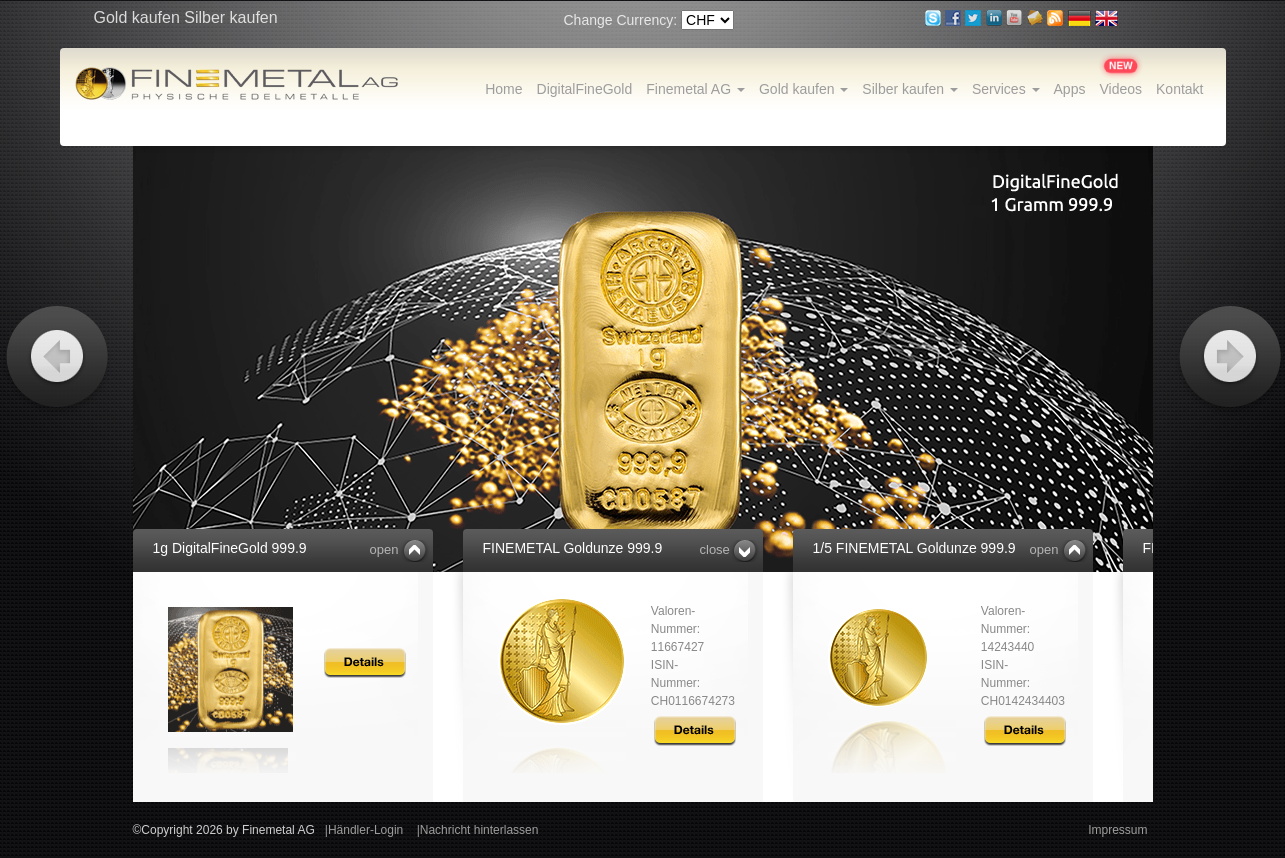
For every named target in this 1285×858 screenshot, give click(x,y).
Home (503, 89)
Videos (1120, 89)
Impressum (1117, 830)
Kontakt (1179, 89)
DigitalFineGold (585, 89)
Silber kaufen (910, 89)
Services (1006, 89)
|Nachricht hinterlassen (478, 830)
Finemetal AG (695, 89)
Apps (1070, 89)
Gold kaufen (803, 89)
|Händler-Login (364, 830)
